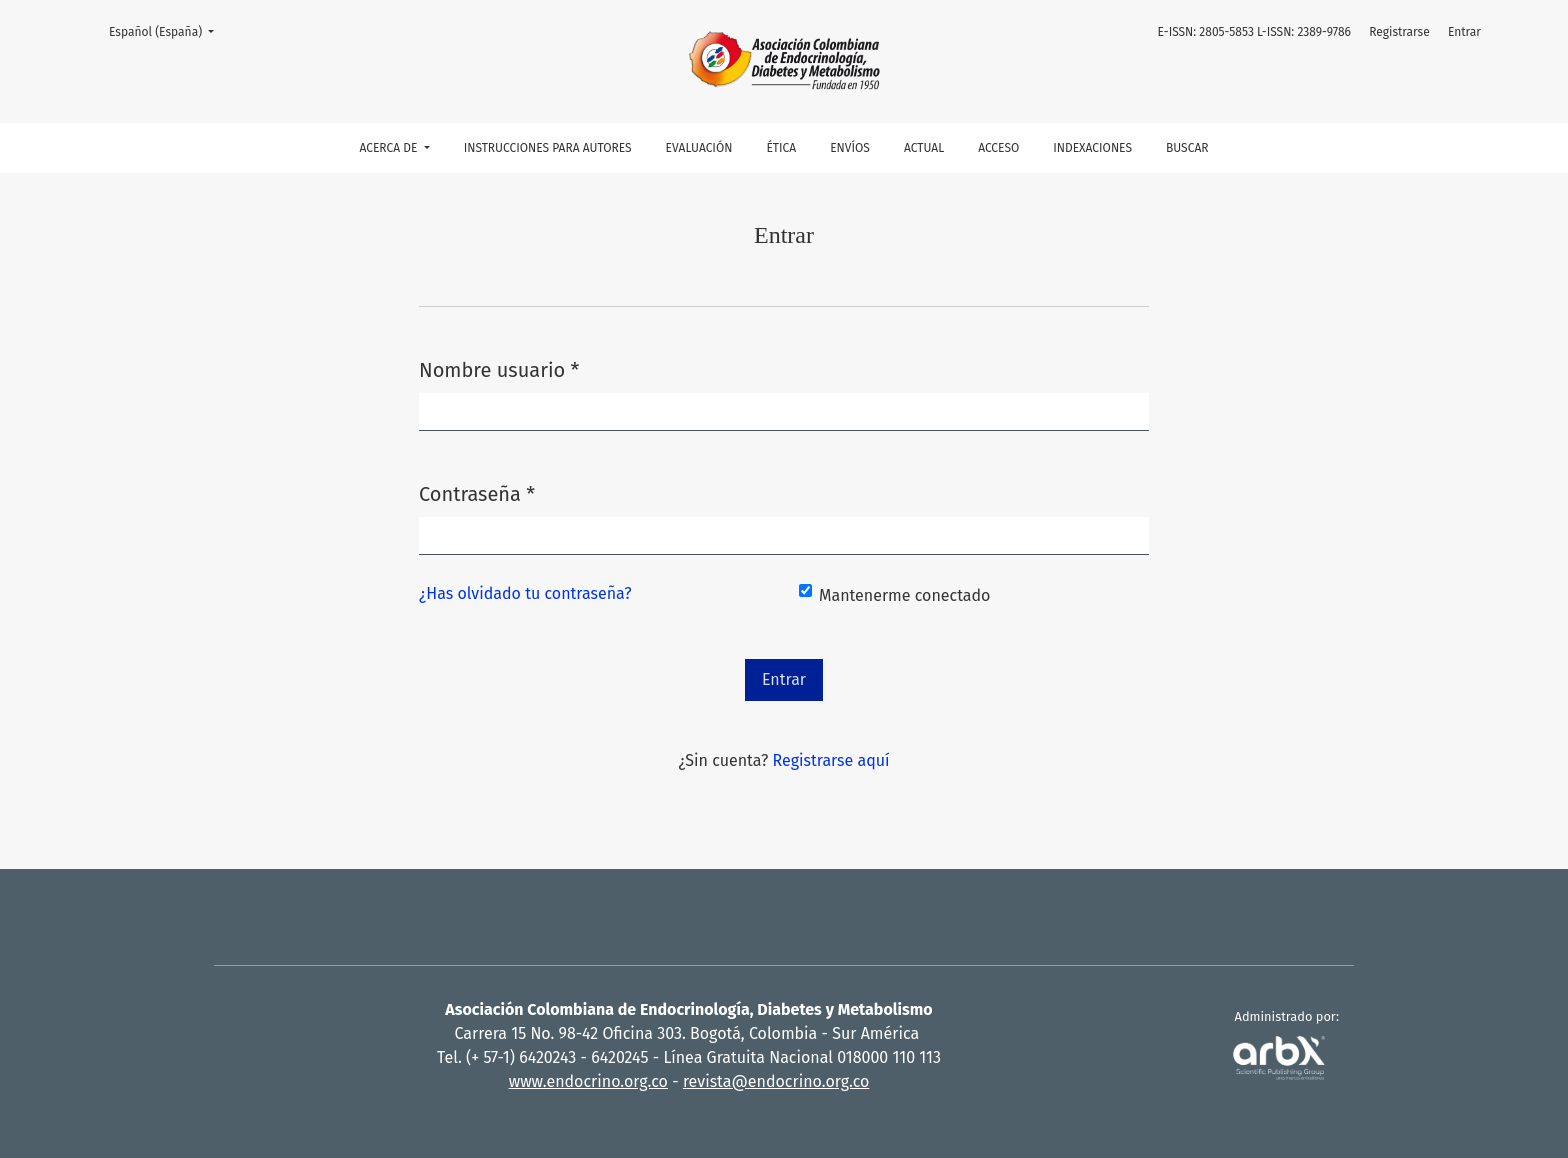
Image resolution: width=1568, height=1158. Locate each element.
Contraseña (477, 492)
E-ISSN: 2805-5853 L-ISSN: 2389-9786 (1254, 32)
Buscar (1187, 148)
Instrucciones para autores (548, 148)
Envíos (850, 148)
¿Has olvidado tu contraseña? (525, 593)
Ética (781, 148)
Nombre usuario (499, 368)
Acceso (998, 148)
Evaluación (699, 148)
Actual (924, 148)
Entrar (1464, 32)
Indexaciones (1092, 148)
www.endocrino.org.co (588, 1081)
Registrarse (1399, 32)
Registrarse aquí (831, 760)
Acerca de (389, 148)
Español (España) (167, 30)
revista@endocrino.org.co (776, 1081)
